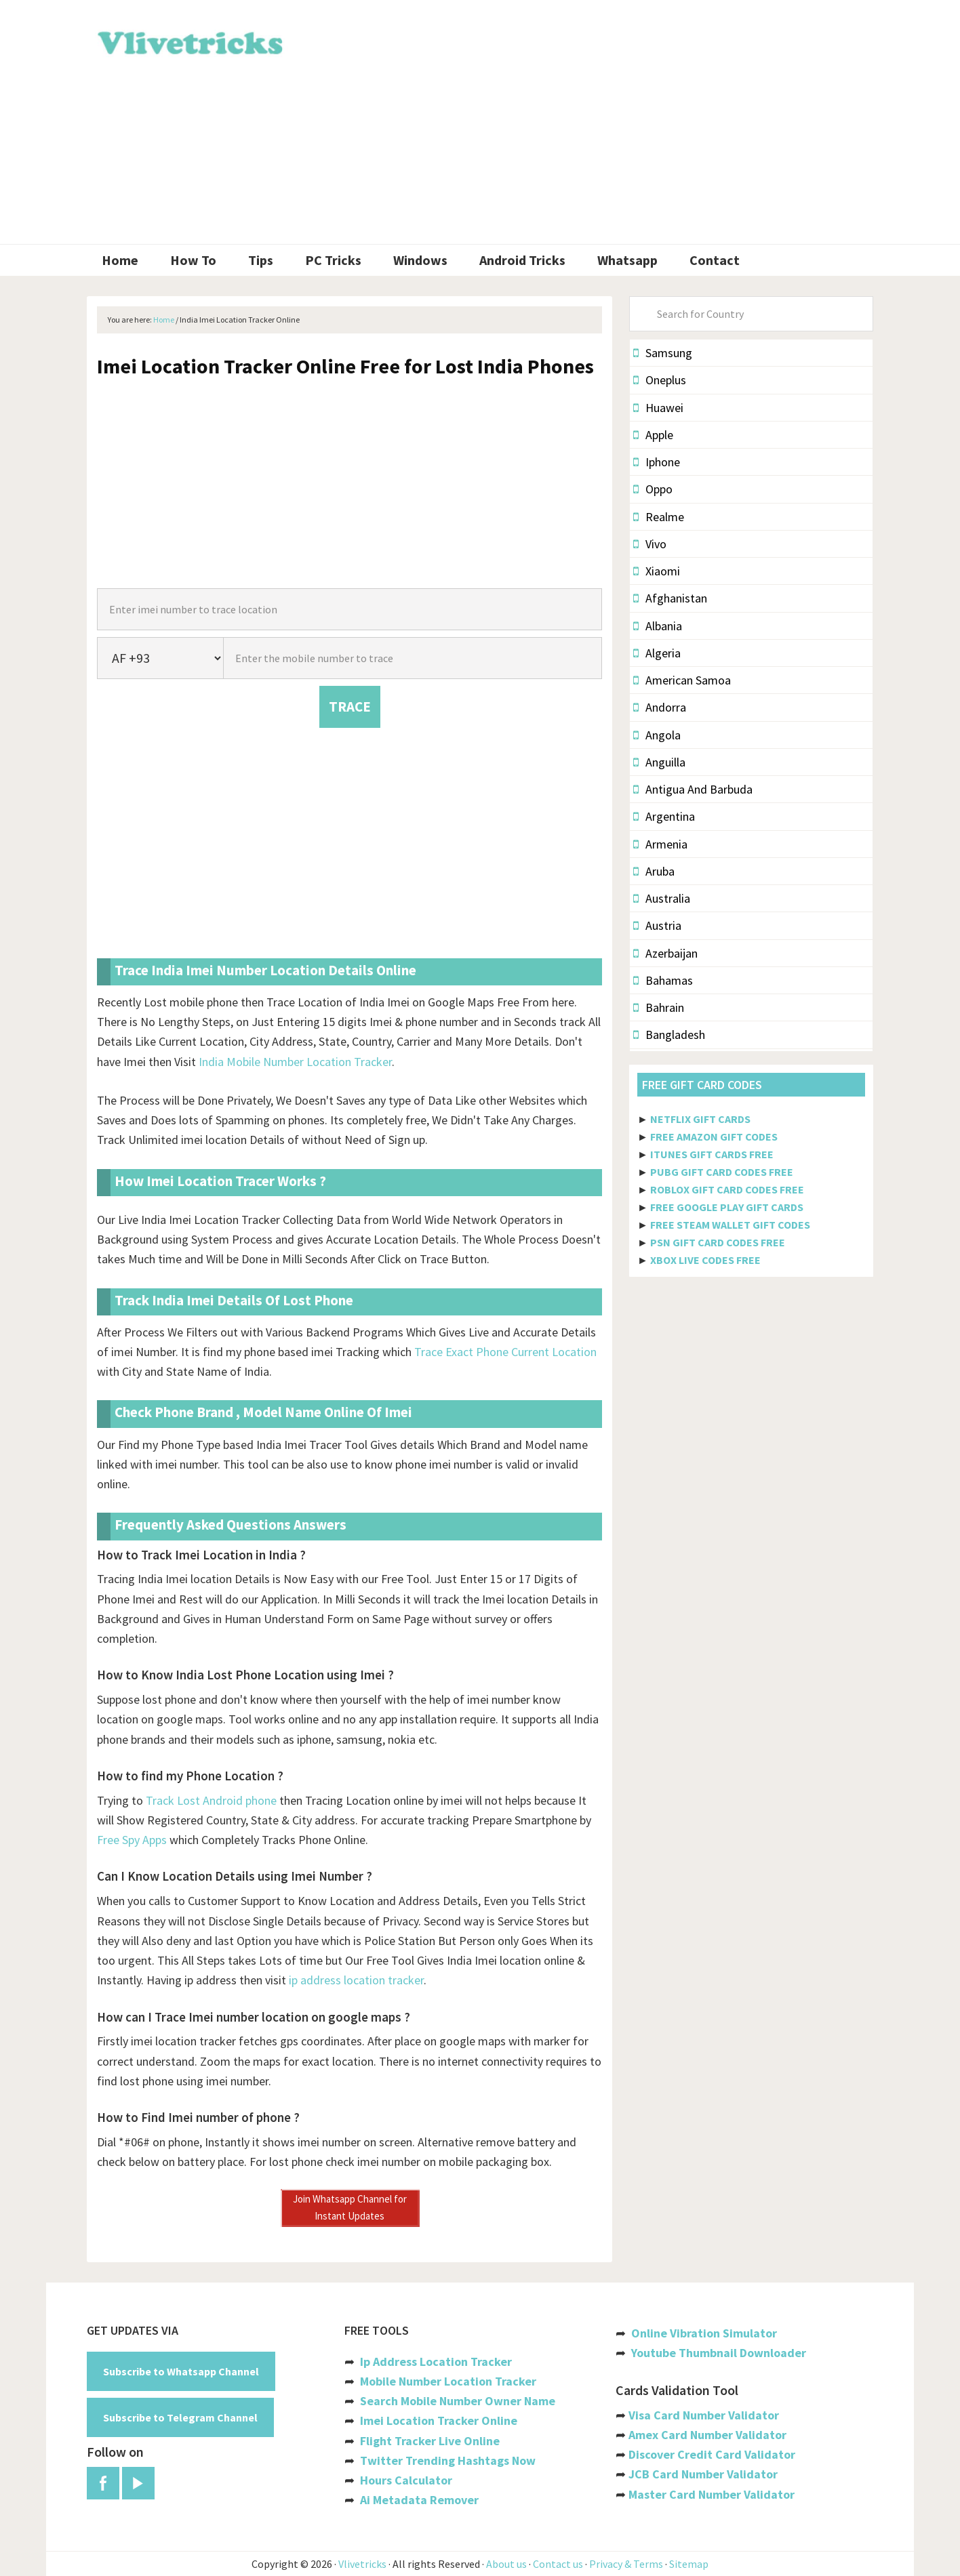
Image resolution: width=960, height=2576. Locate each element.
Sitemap (688, 2564)
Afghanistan (670, 598)
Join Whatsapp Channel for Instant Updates (350, 2207)
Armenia (660, 844)
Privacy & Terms (626, 2564)
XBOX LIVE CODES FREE (705, 1260)
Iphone (656, 462)
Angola (657, 735)
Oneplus (659, 380)
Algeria (657, 653)
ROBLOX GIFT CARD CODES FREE (727, 1189)
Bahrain (658, 1007)
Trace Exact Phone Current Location (505, 1351)
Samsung (662, 353)
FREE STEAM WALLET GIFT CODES (730, 1224)
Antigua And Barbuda (693, 789)
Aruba (654, 871)
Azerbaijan (665, 953)
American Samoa (682, 680)
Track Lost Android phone (211, 1800)
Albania (657, 626)
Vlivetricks (188, 41)
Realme (658, 517)
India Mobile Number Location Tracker (295, 1061)
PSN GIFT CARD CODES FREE (717, 1242)
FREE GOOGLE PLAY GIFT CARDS (726, 1207)
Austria (657, 925)
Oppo (653, 489)
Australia (661, 898)
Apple (653, 435)
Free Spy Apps (132, 1839)
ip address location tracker (356, 1980)
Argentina (664, 816)
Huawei (658, 407)
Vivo (649, 544)
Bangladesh (669, 1034)
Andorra (659, 707)
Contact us (558, 2564)
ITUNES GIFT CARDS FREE (712, 1154)
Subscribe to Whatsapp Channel (181, 2371)
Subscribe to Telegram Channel (180, 2417)
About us (506, 2564)
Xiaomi (656, 571)
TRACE (350, 706)
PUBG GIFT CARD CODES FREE (721, 1172)
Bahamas (663, 980)
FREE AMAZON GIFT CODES (714, 1136)
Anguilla (659, 762)
